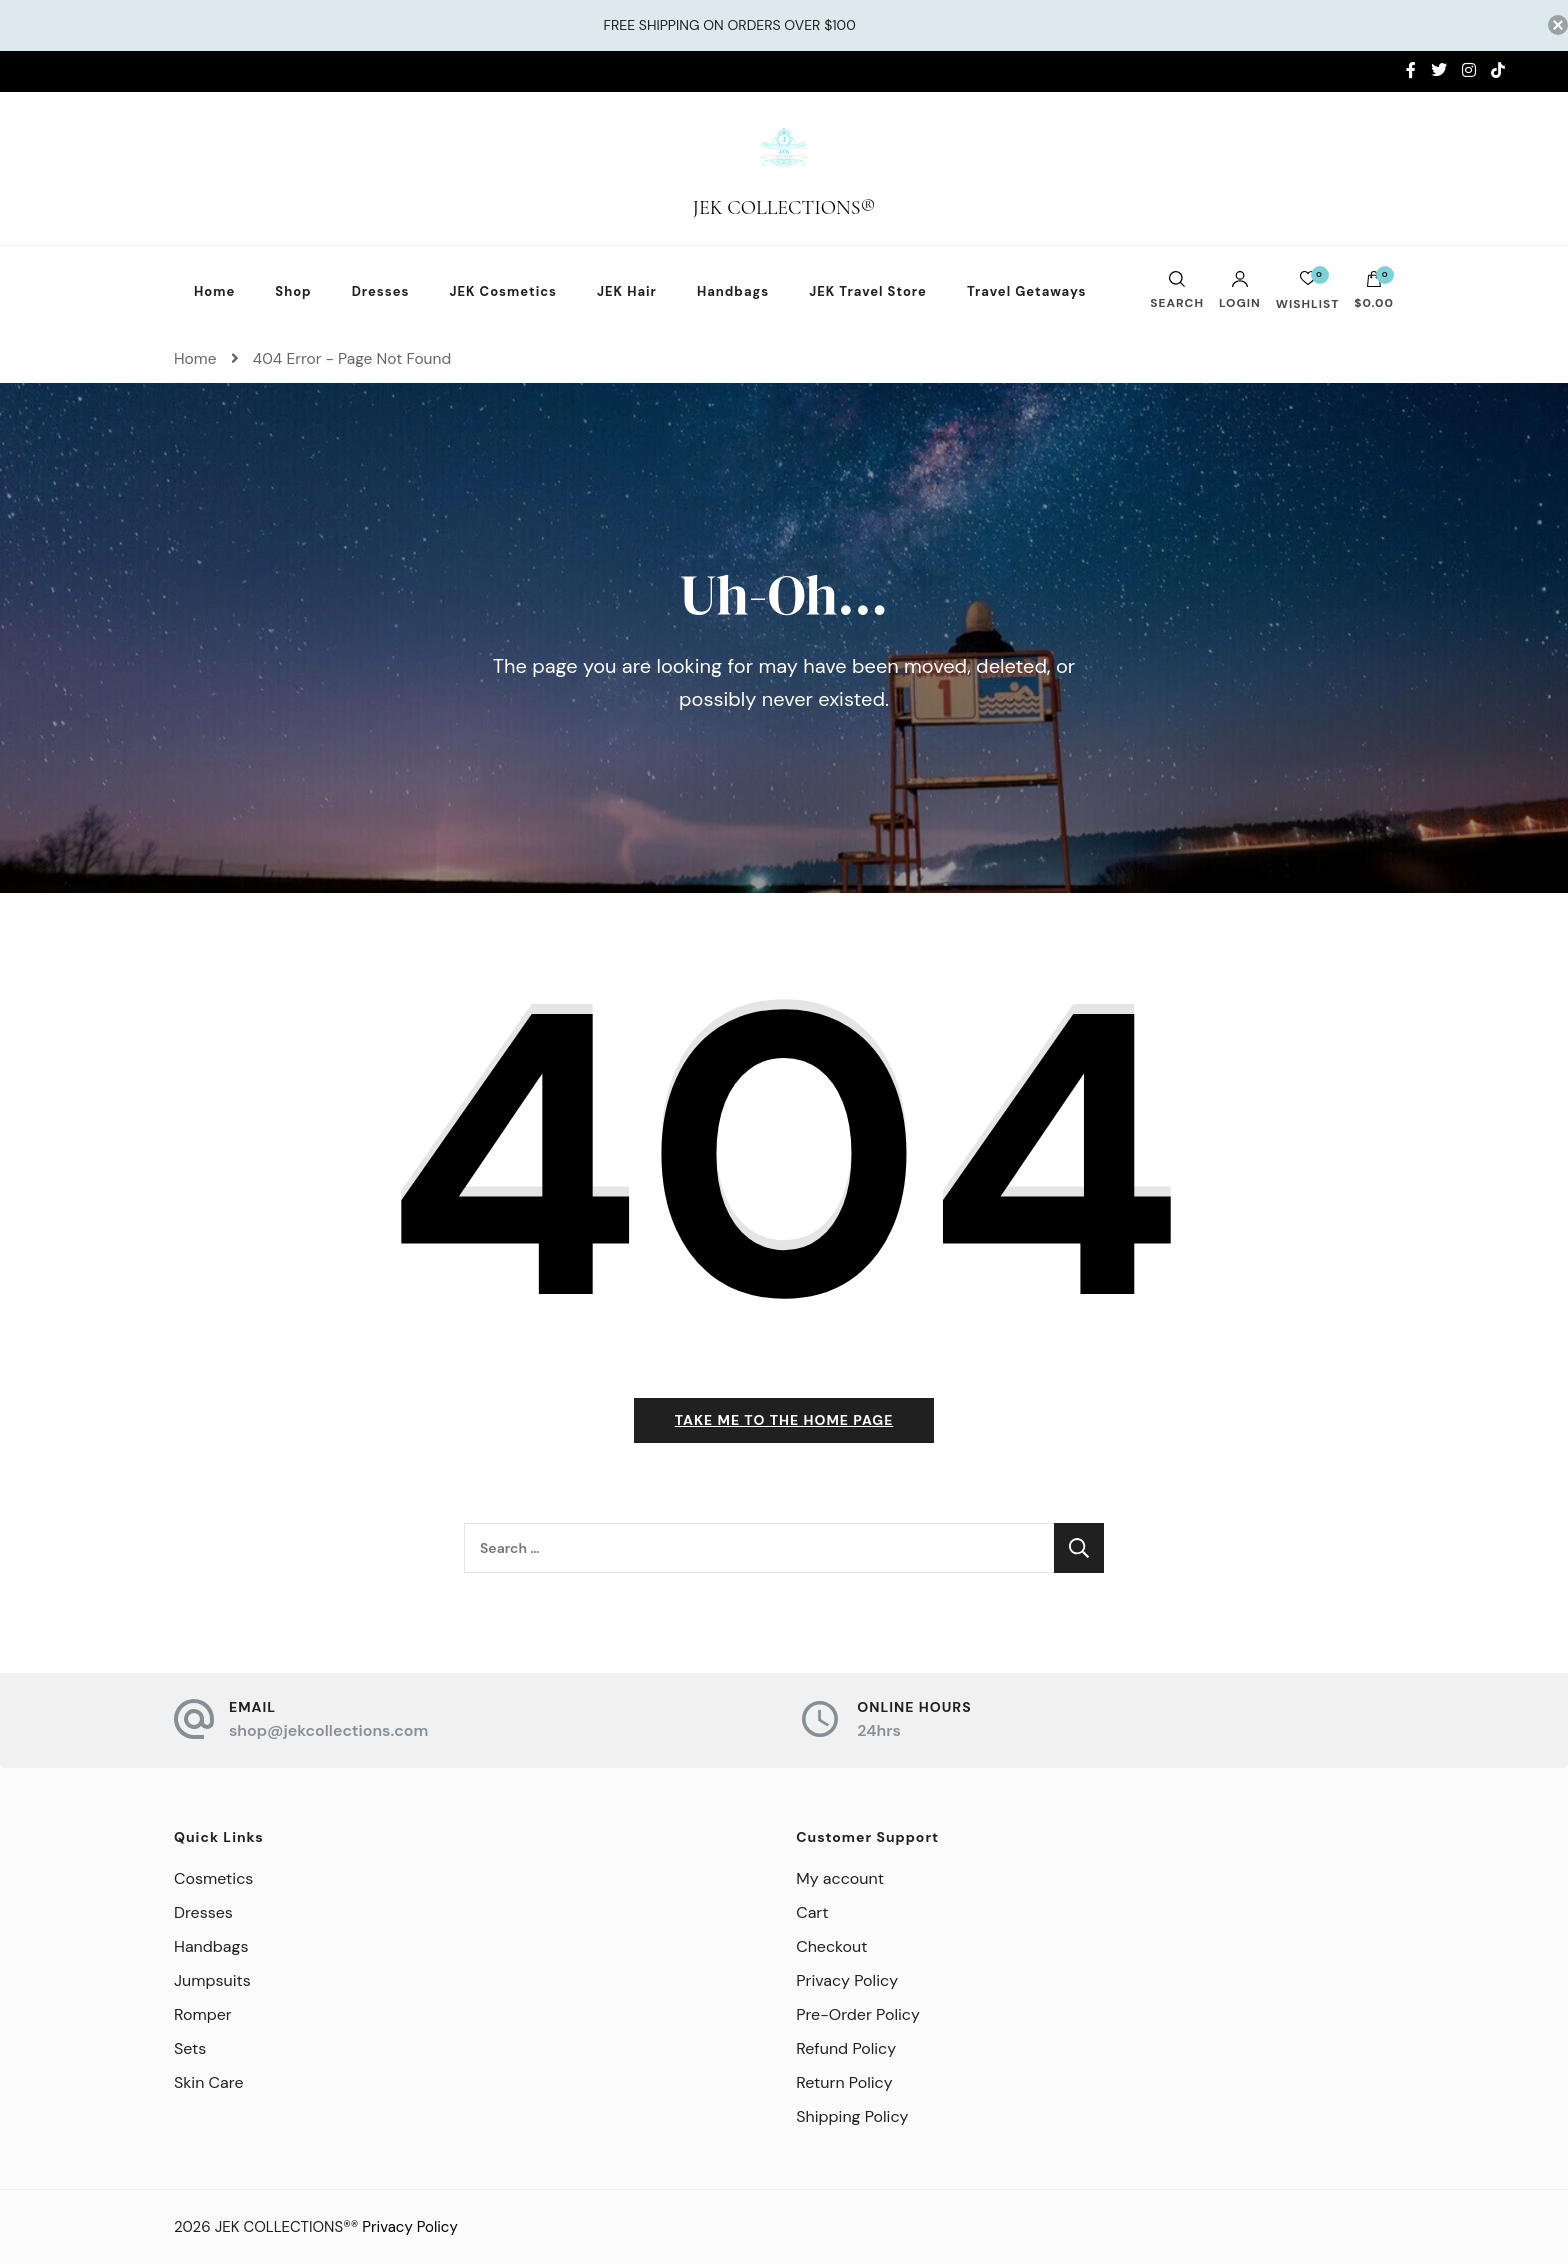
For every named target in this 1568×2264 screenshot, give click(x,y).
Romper (203, 2014)
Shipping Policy (852, 2116)
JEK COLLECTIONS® (784, 208)
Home (214, 291)
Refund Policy (846, 2048)
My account (840, 1878)
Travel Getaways (1027, 291)
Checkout (831, 1946)
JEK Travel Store (868, 291)
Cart (812, 1912)
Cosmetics (213, 1878)
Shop (293, 291)
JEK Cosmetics (503, 291)
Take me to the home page (784, 1420)
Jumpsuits (212, 1980)
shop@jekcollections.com (328, 1730)
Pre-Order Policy (858, 2014)
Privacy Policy (847, 1980)
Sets (190, 2048)
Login (1240, 290)
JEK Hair (627, 291)
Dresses (381, 291)
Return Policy (844, 2082)
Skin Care (209, 2082)
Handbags (733, 291)
